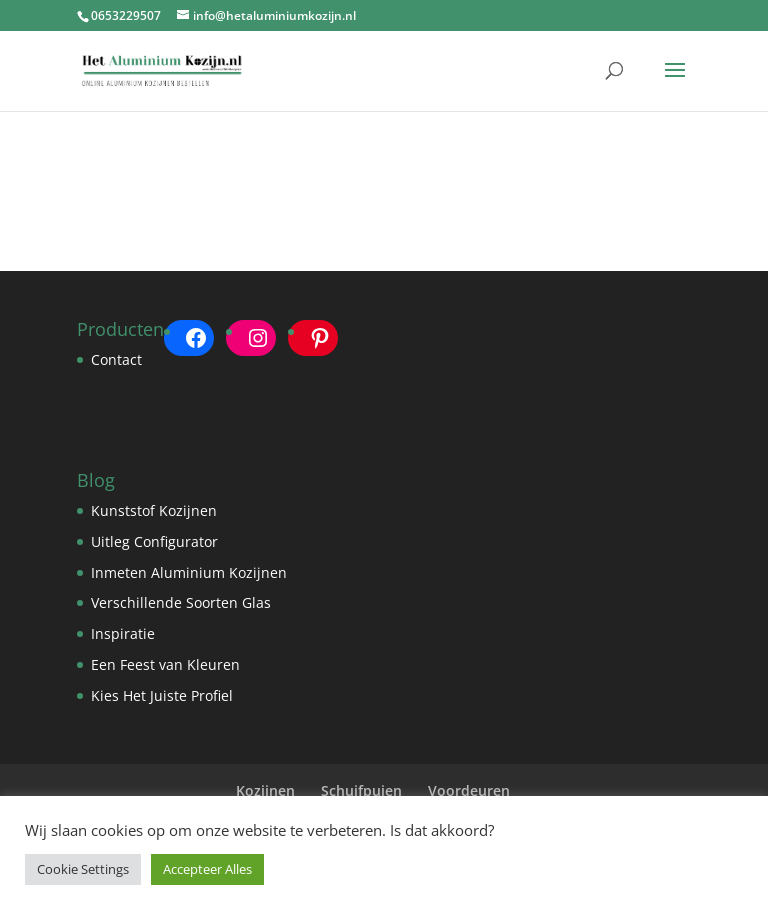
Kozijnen (265, 790)
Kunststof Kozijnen (154, 510)
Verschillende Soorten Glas (181, 602)
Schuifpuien (361, 790)
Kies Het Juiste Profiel (162, 695)
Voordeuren (469, 790)
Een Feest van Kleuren (165, 664)
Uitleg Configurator (154, 541)
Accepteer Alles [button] (207, 869)
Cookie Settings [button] (83, 869)
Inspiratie (123, 633)
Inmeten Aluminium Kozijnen (189, 572)
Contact (116, 359)
